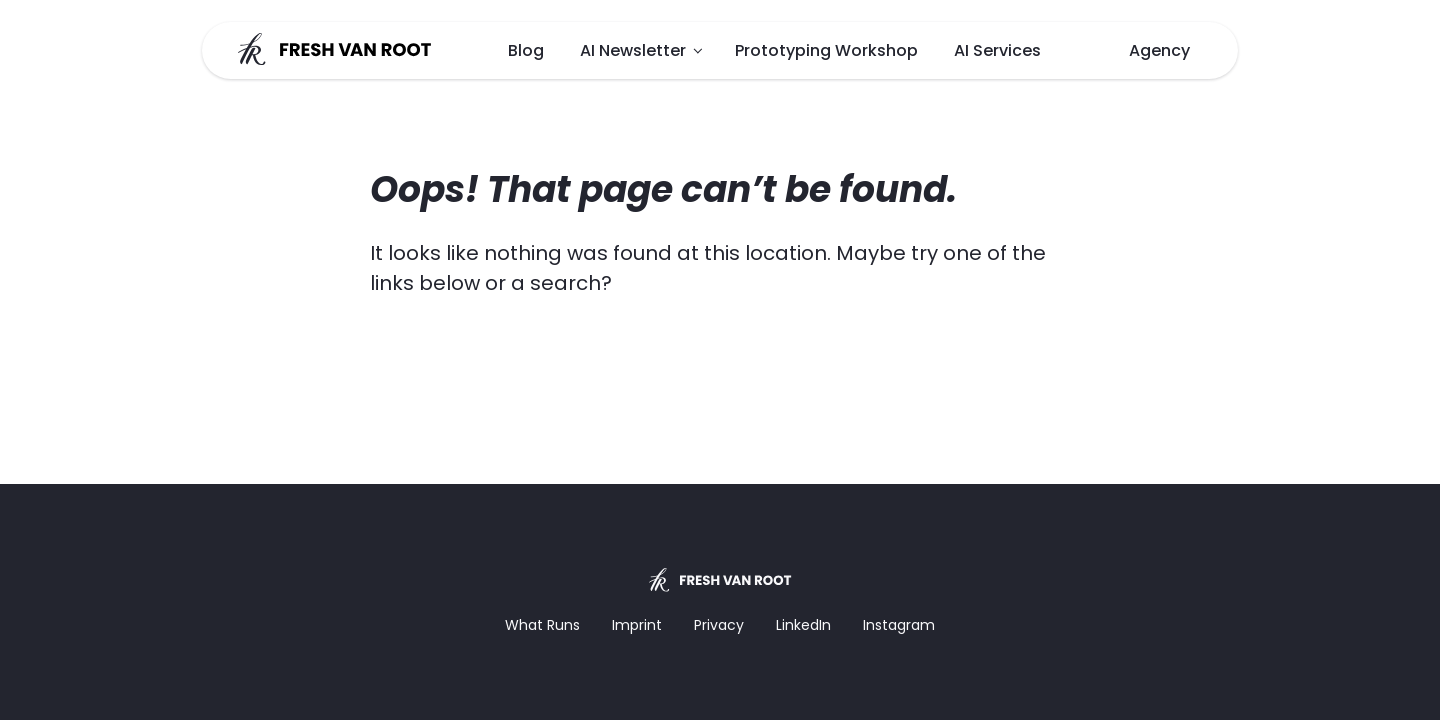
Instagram (899, 625)
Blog (526, 50)
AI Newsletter (633, 50)
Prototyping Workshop (826, 50)
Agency (1159, 50)
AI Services (997, 50)
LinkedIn (803, 625)
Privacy (719, 625)
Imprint (637, 625)
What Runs (542, 625)
